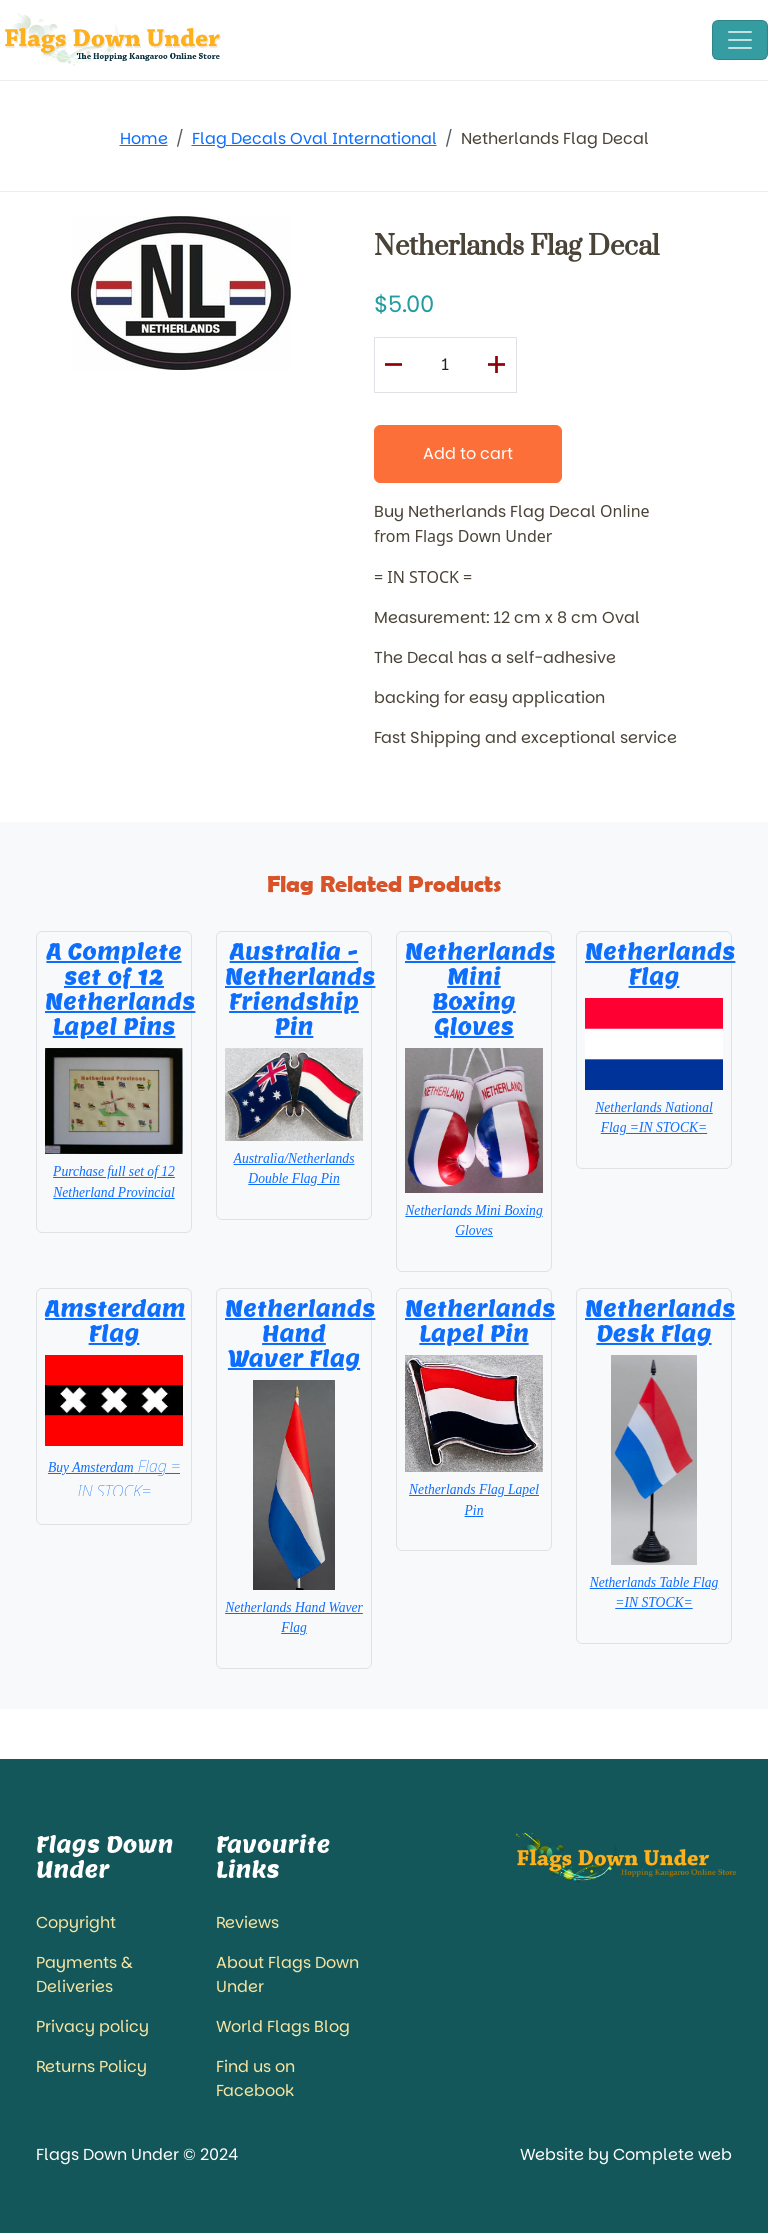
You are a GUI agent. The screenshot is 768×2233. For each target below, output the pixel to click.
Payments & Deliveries (84, 1974)
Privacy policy (92, 2026)
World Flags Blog (283, 2026)
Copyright (76, 1922)
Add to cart (468, 453)
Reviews (247, 1922)
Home (144, 138)
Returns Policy (91, 2066)
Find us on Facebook (255, 2078)
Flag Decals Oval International (314, 138)
